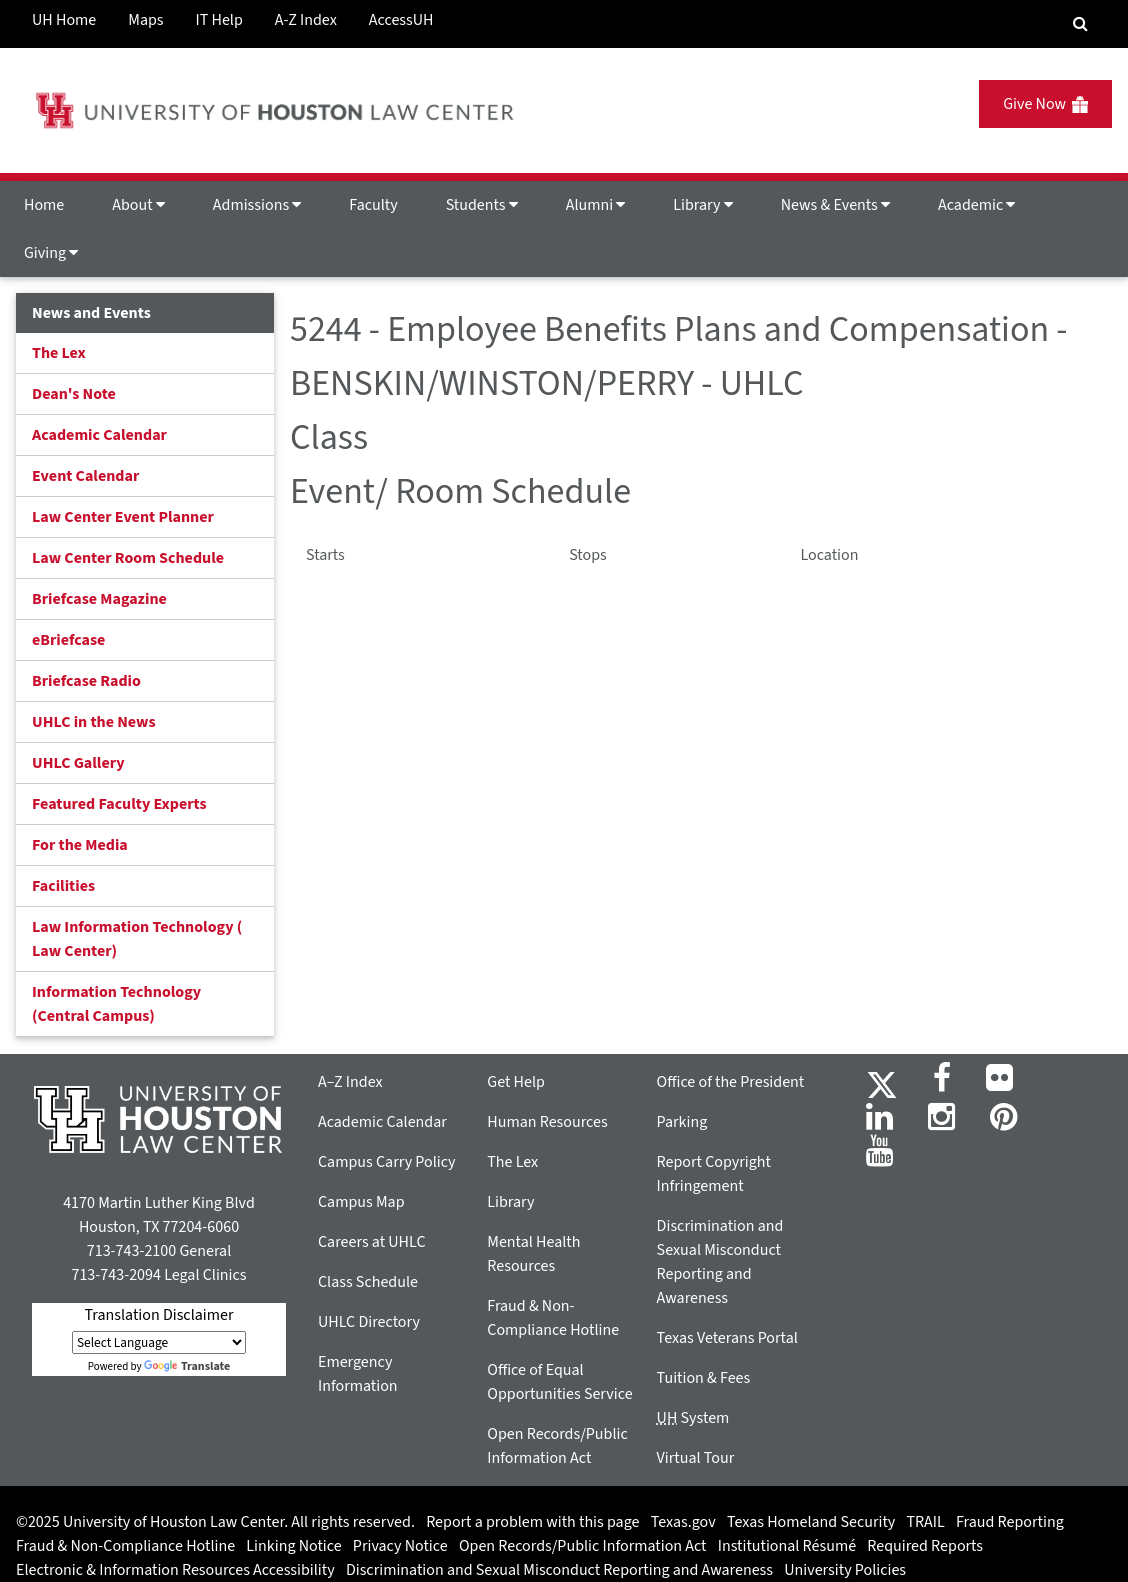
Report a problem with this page (532, 1522)
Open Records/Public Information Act (583, 1546)
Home (44, 205)
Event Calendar (85, 476)
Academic (976, 205)
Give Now (1045, 104)
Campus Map (361, 1202)
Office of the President (731, 1082)
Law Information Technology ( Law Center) (137, 939)
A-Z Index (306, 20)
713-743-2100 (131, 1251)
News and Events (91, 313)
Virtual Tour (696, 1458)
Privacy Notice (400, 1546)
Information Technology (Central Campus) (116, 1004)
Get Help (516, 1082)
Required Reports (925, 1546)
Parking (682, 1122)
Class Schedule (368, 1282)
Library (702, 205)
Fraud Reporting (1010, 1522)
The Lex (59, 353)
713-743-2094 (115, 1275)
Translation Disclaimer (158, 1315)
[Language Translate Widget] (159, 1342)
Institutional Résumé (787, 1546)
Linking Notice (293, 1546)
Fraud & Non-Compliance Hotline (125, 1546)
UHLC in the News (94, 722)
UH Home (64, 20)
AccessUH (401, 20)
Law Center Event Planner (123, 517)
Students (482, 205)
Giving (51, 253)
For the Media (80, 845)
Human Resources (547, 1122)
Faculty (373, 205)
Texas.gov (683, 1522)
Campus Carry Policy (387, 1162)
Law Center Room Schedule (128, 558)
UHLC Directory (369, 1322)
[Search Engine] (1080, 24)
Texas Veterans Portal (727, 1338)
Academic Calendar (99, 435)
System (693, 1418)
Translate (187, 1366)
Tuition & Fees (704, 1378)
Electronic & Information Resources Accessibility (175, 1570)
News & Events (835, 205)
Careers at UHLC (372, 1242)
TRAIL (926, 1522)
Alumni (596, 205)
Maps (145, 20)
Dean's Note (74, 394)
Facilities (63, 886)
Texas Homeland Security (811, 1522)
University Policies (845, 1570)
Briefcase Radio (86, 681)
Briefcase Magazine (99, 599)
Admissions (257, 205)
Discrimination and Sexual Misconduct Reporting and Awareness (559, 1570)
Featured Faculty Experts (119, 804)
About (138, 205)
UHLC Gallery (78, 763)
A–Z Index (350, 1082)
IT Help (219, 20)
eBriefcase (68, 640)
